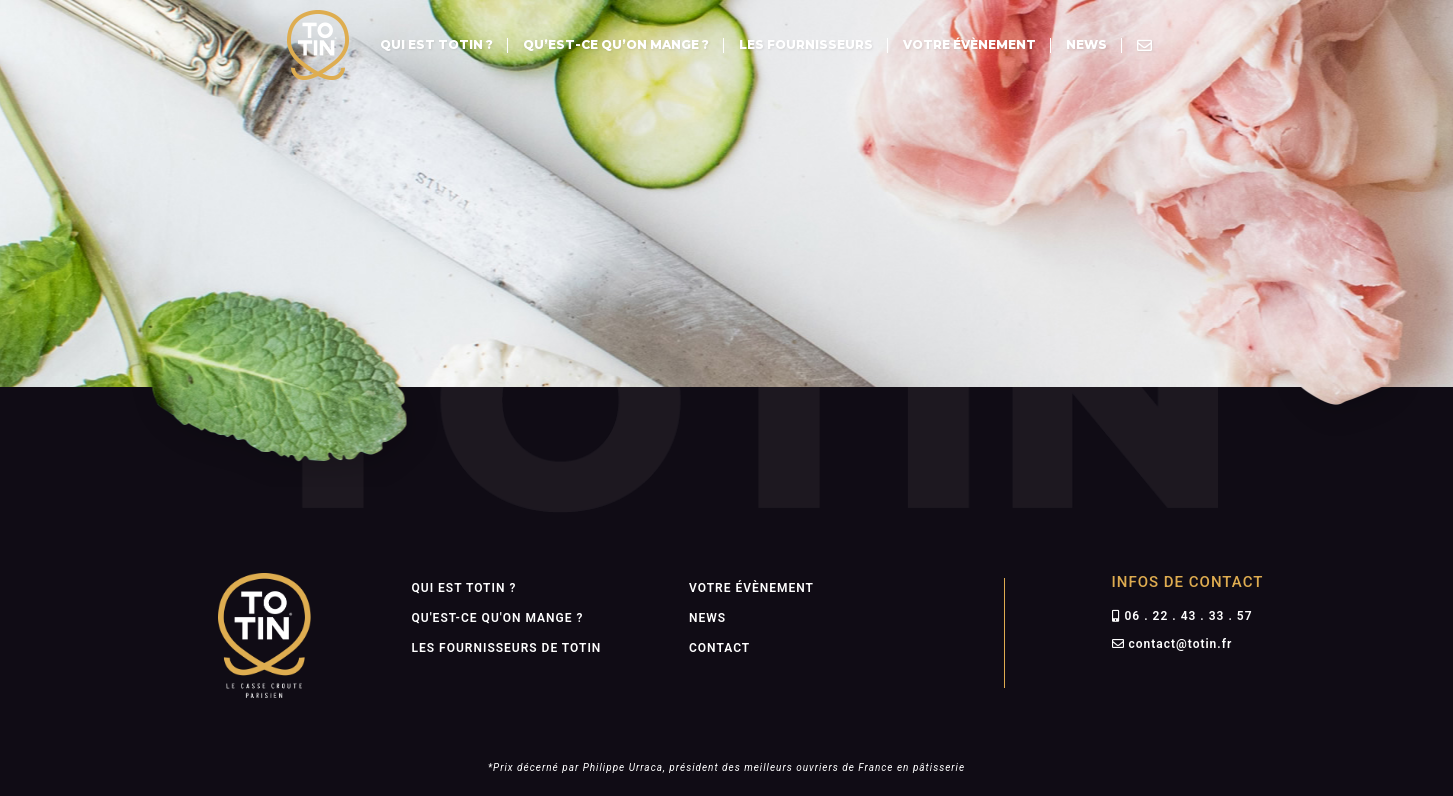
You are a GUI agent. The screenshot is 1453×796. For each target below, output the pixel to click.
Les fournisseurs (806, 44)
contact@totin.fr (1180, 644)
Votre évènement (969, 44)
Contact (719, 648)
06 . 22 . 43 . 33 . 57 (1188, 616)
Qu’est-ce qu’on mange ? (616, 44)
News (1086, 44)
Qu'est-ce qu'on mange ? (498, 618)
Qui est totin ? (436, 44)
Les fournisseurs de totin (507, 648)
